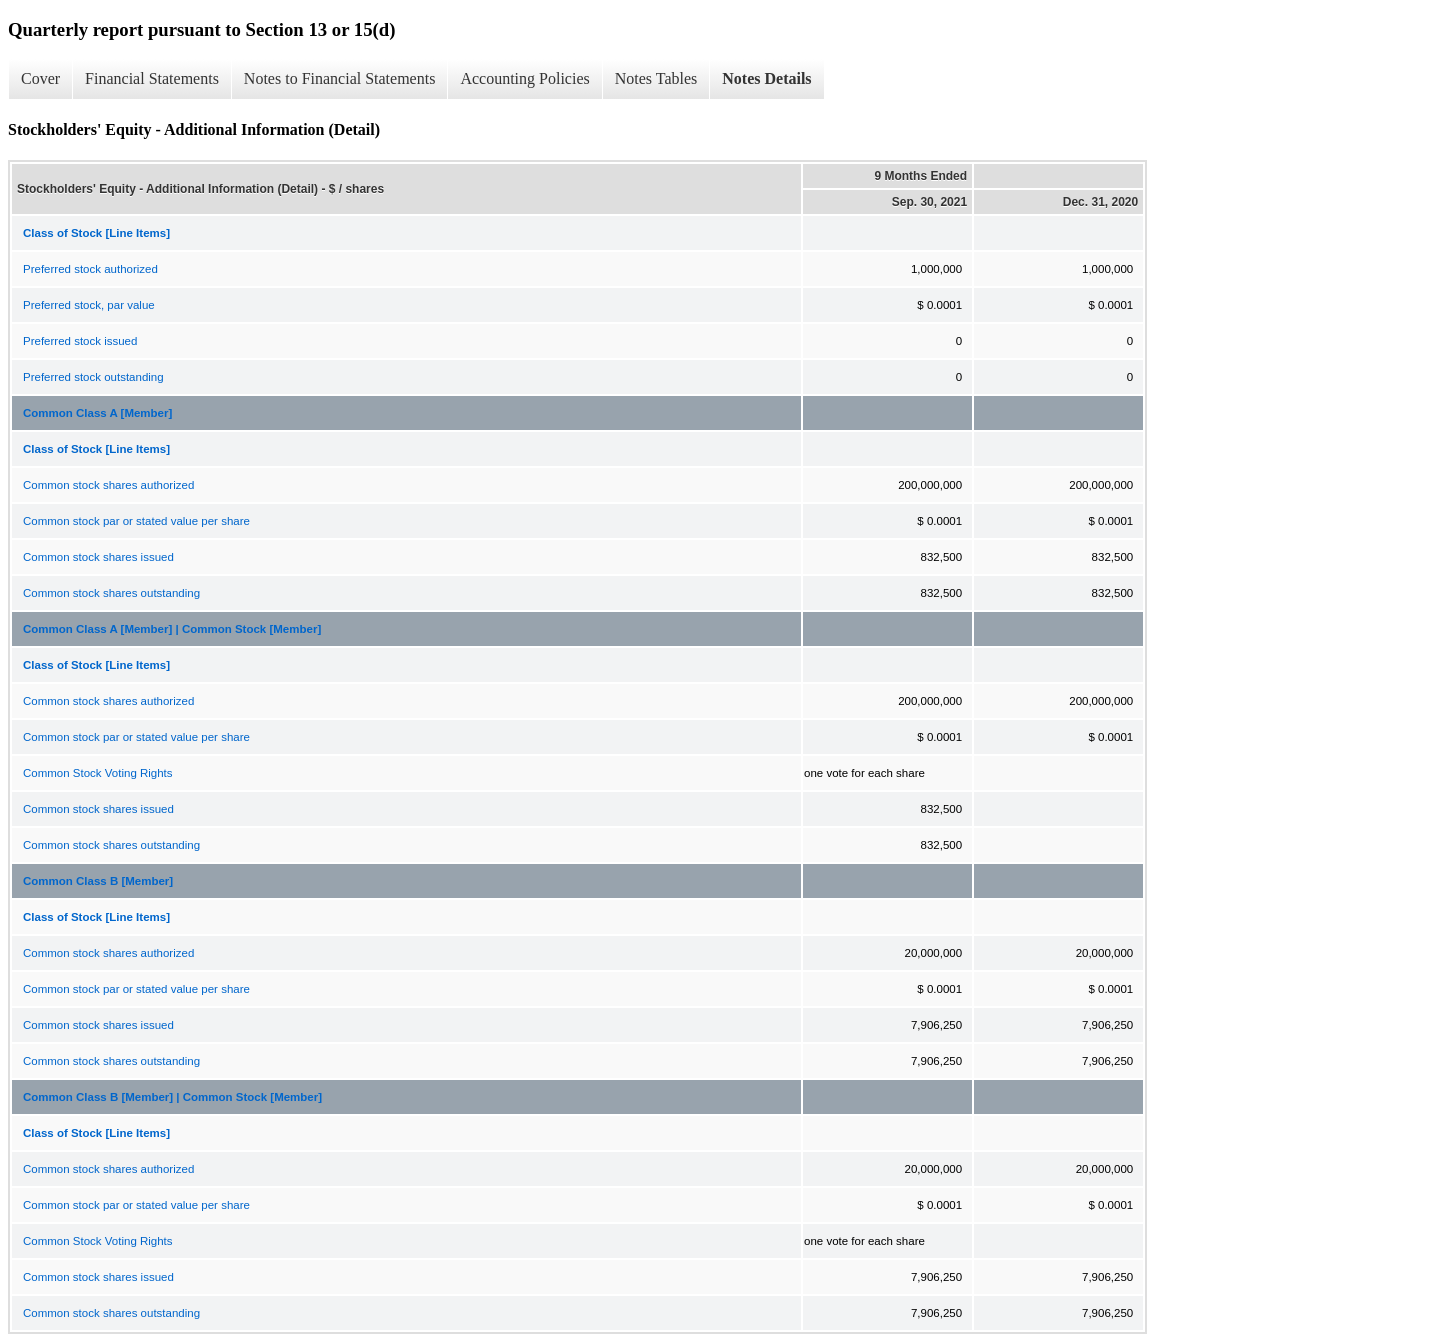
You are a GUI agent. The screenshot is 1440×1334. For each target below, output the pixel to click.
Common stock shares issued (98, 557)
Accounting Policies (524, 78)
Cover (40, 78)
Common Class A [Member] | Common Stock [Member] (172, 629)
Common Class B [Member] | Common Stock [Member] (172, 1097)
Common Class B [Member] (98, 881)
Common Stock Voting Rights (98, 773)
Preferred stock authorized (90, 269)
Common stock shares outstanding (111, 593)
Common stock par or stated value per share (136, 521)
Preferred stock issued (80, 341)
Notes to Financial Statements (340, 78)
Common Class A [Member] (97, 413)
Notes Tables (656, 78)
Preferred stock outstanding (93, 377)
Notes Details (766, 78)
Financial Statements (152, 78)
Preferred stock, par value (89, 305)
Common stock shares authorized (108, 485)
